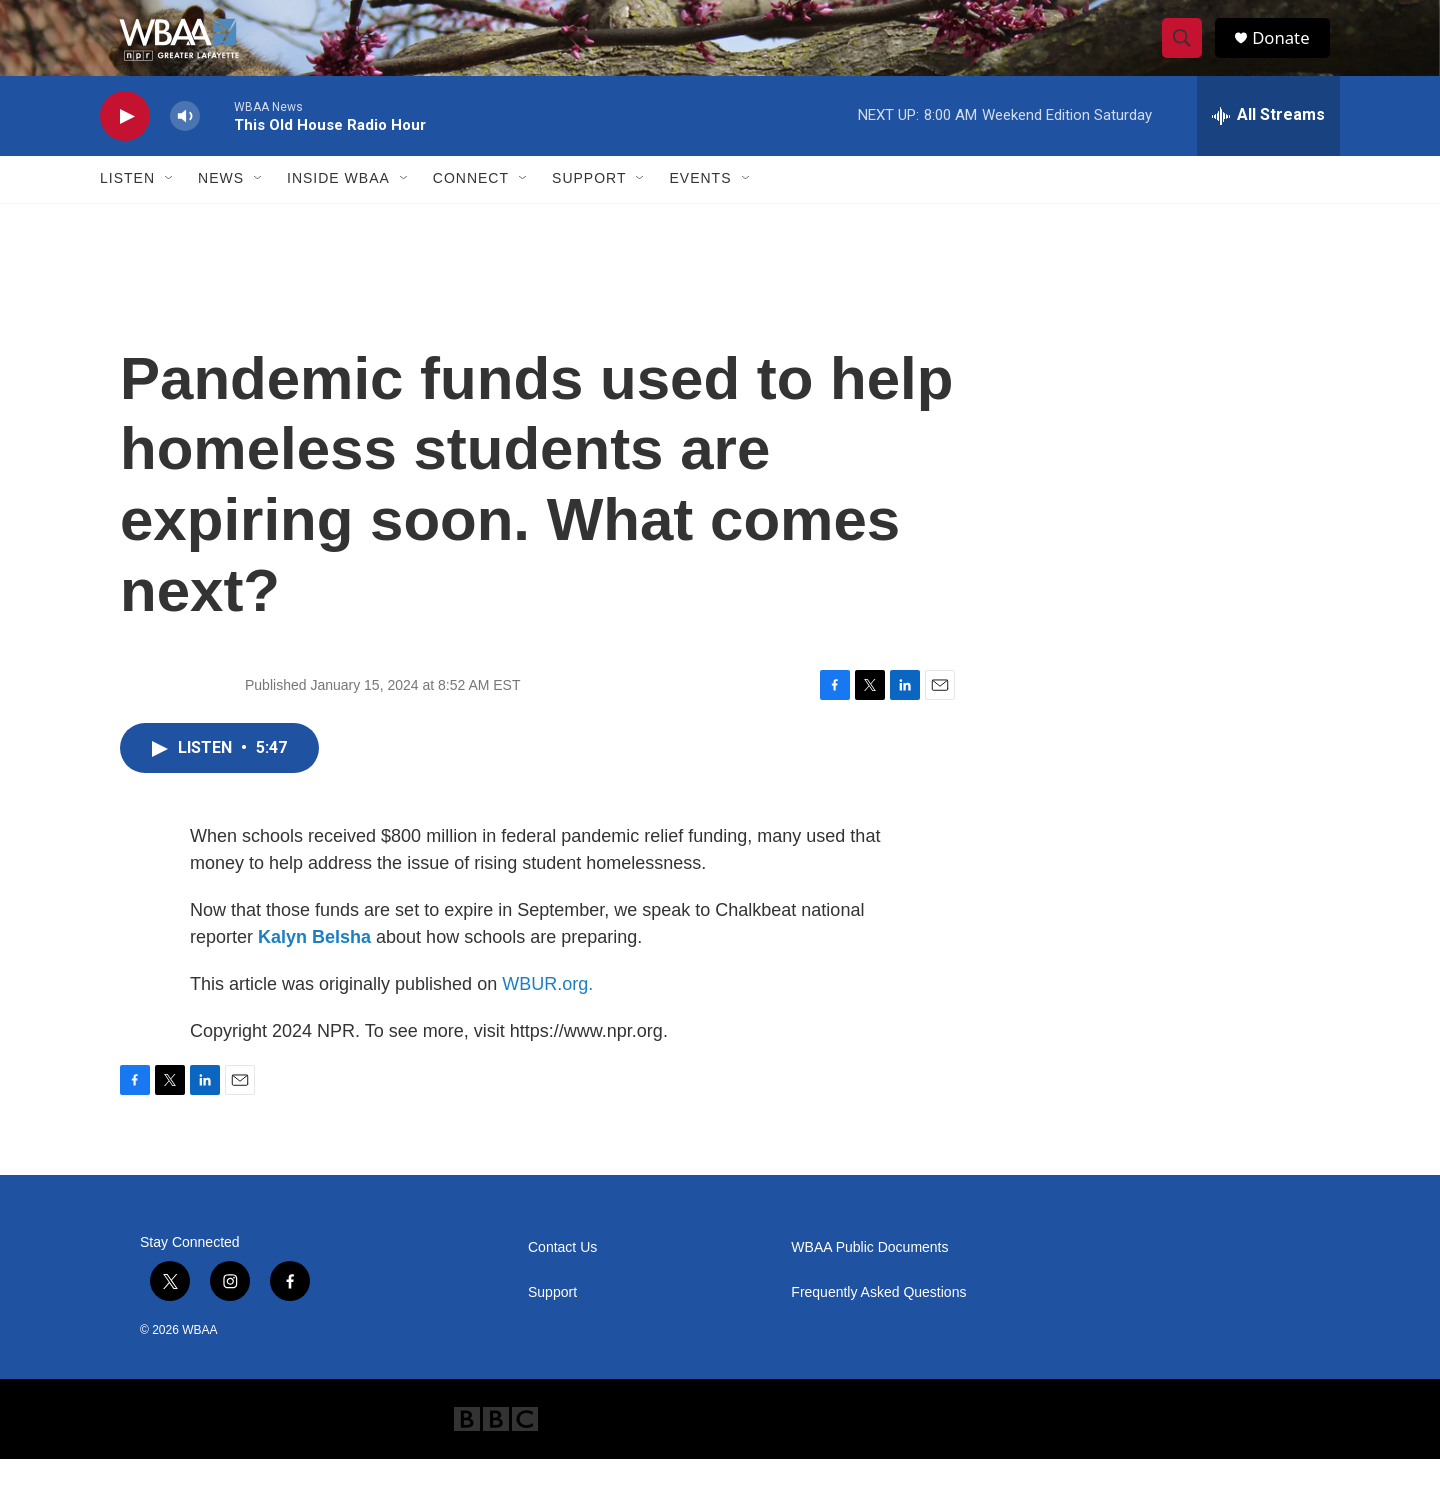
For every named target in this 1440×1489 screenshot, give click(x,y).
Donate (1289, 52)
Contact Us (562, 1277)
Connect (471, 208)
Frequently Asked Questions (878, 1322)
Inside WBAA (338, 208)
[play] (125, 145)
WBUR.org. (547, 1014)
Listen (127, 208)
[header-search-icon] (1188, 53)
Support (589, 208)
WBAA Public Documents (869, 1277)
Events (700, 208)
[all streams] (1268, 145)
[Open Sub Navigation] (170, 208)
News (221, 208)
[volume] (185, 145)
